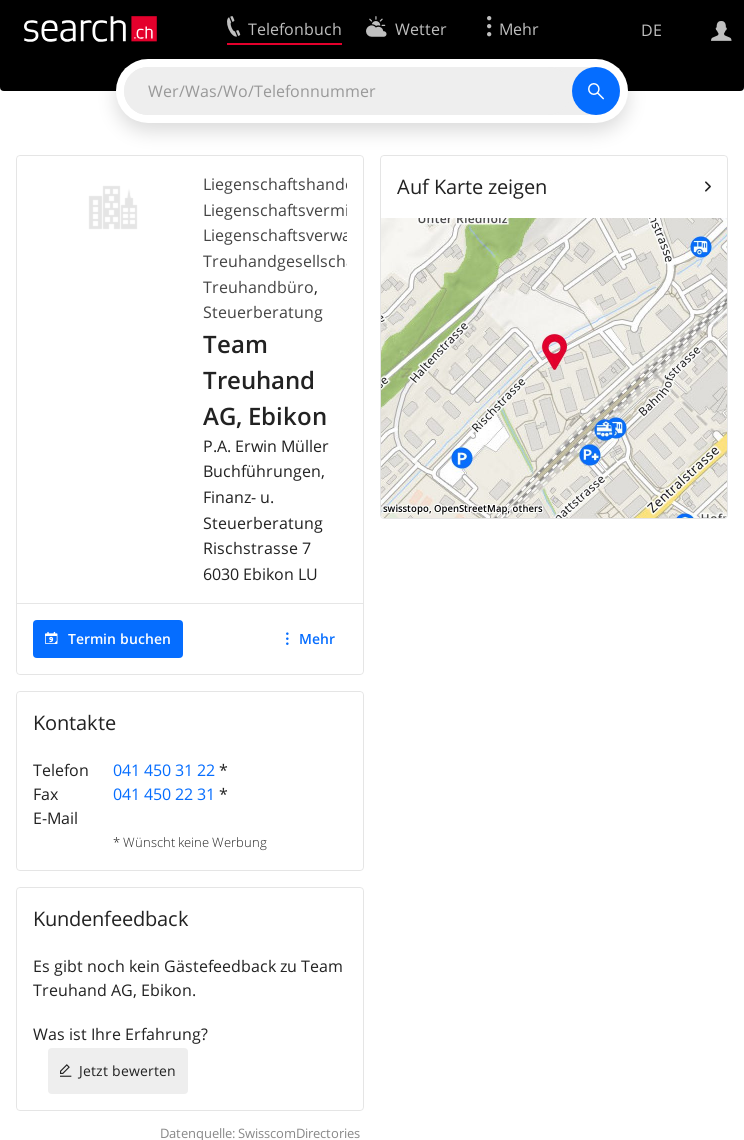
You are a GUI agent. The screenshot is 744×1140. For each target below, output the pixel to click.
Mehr (317, 638)
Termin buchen (119, 638)
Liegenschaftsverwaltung (296, 235)
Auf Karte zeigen (472, 186)
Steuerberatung (263, 312)
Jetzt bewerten (127, 1070)
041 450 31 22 (164, 770)
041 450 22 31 (164, 794)
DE (651, 30)
